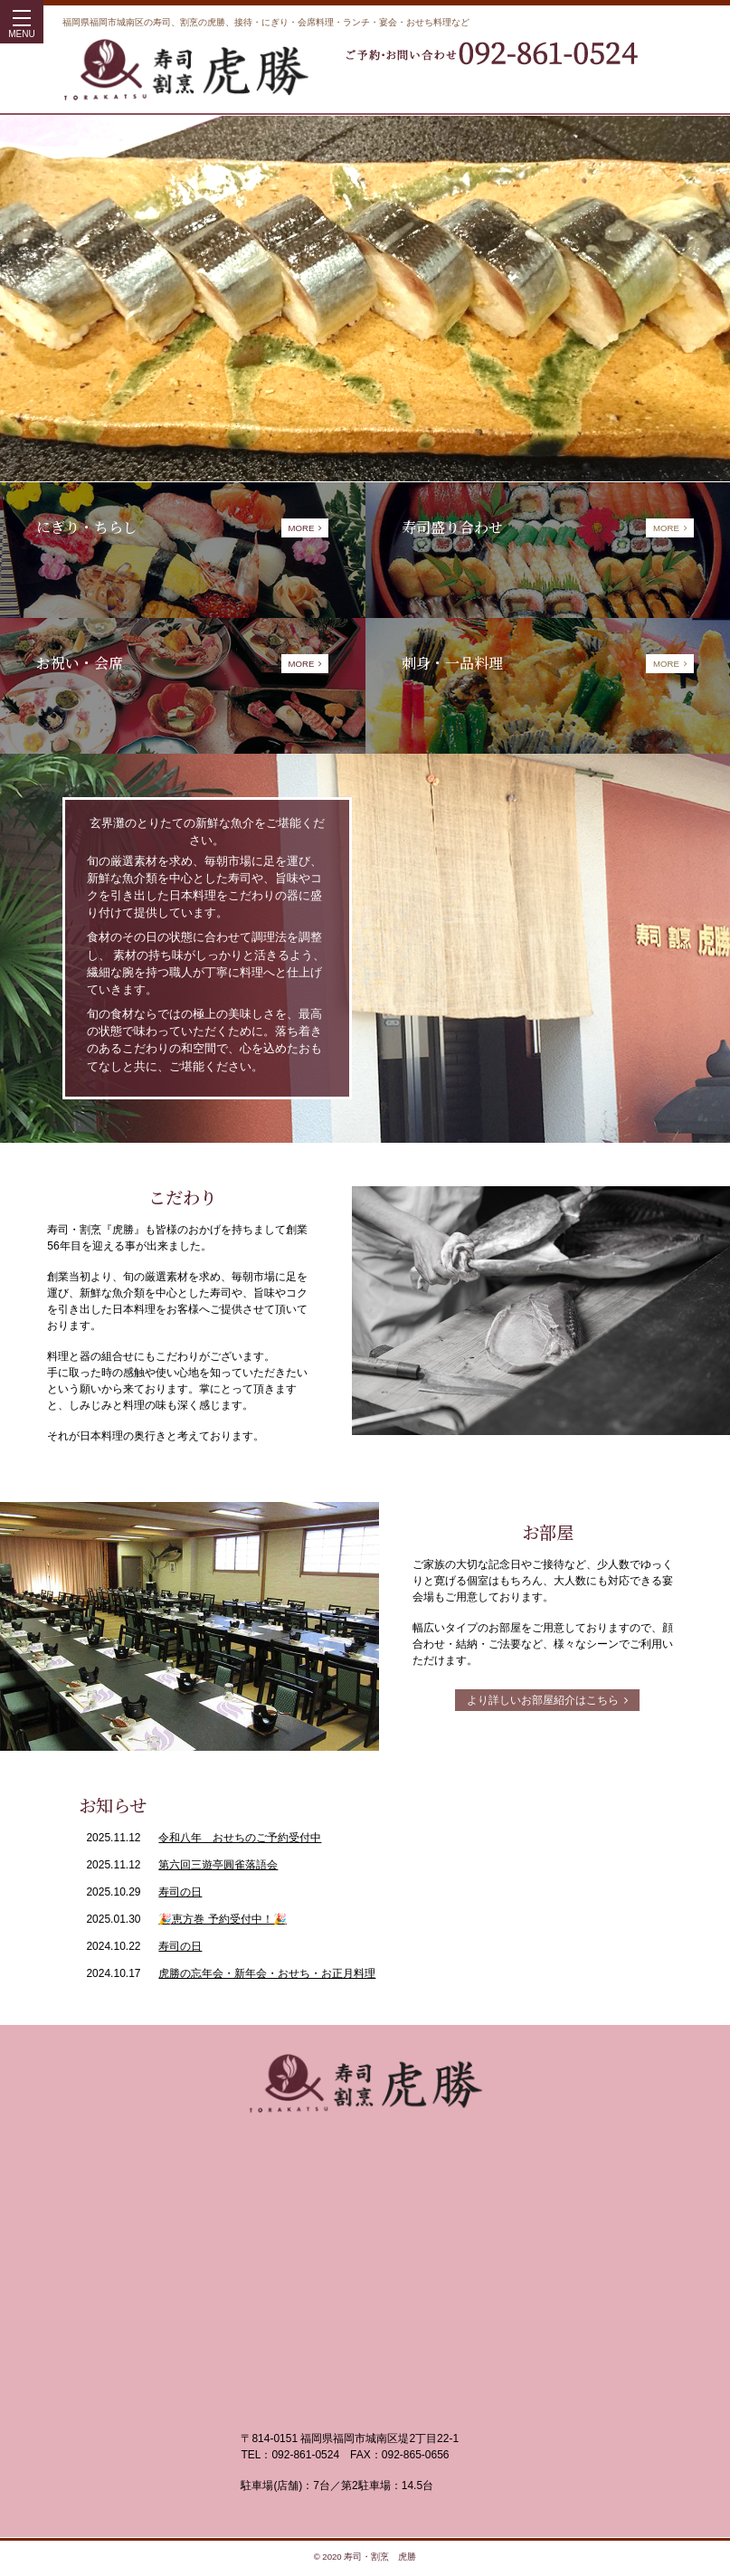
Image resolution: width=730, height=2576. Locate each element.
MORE (305, 528)
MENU (21, 28)
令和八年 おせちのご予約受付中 (239, 1837)
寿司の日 (180, 1892)
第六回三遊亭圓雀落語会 (218, 1864)
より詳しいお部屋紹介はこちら (547, 1700)
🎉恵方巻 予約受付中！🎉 (222, 1919)
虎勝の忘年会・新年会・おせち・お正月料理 (266, 1973)
